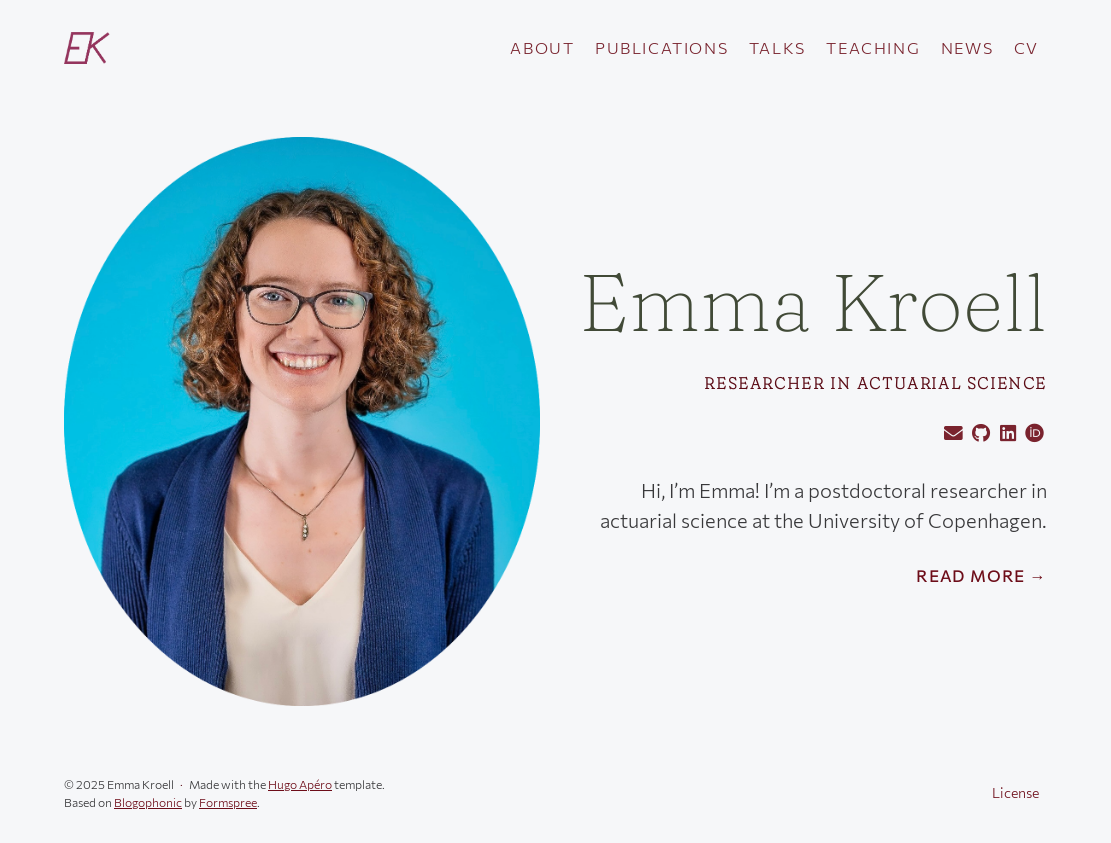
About (542, 47)
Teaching (873, 47)
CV (1026, 47)
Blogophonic (148, 802)
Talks (777, 47)
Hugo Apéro (300, 784)
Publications (661, 47)
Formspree (228, 802)
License (1015, 792)
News (967, 47)
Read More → (981, 576)
